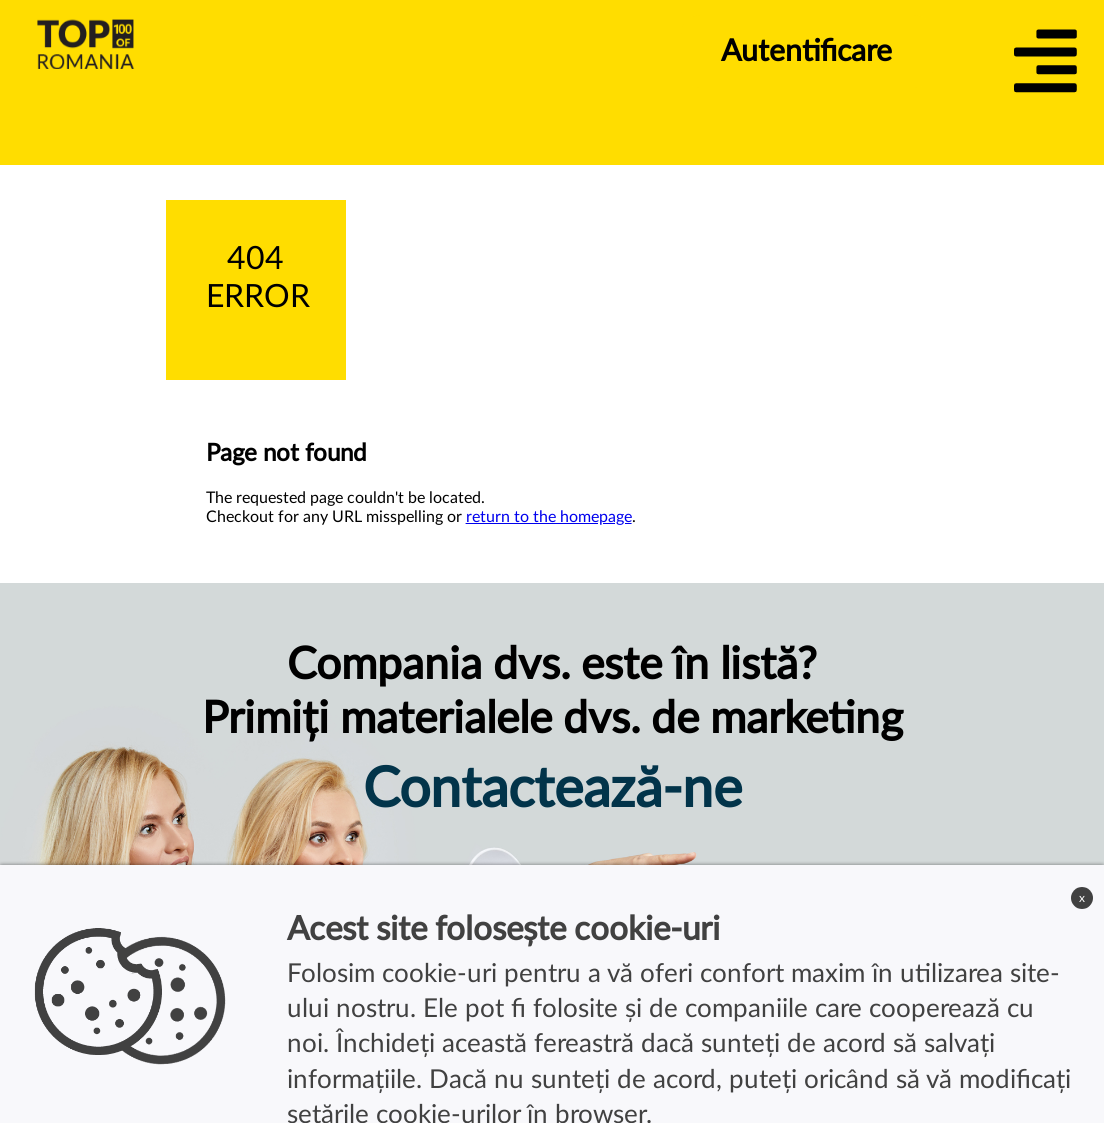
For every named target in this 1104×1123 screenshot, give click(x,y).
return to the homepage (549, 517)
